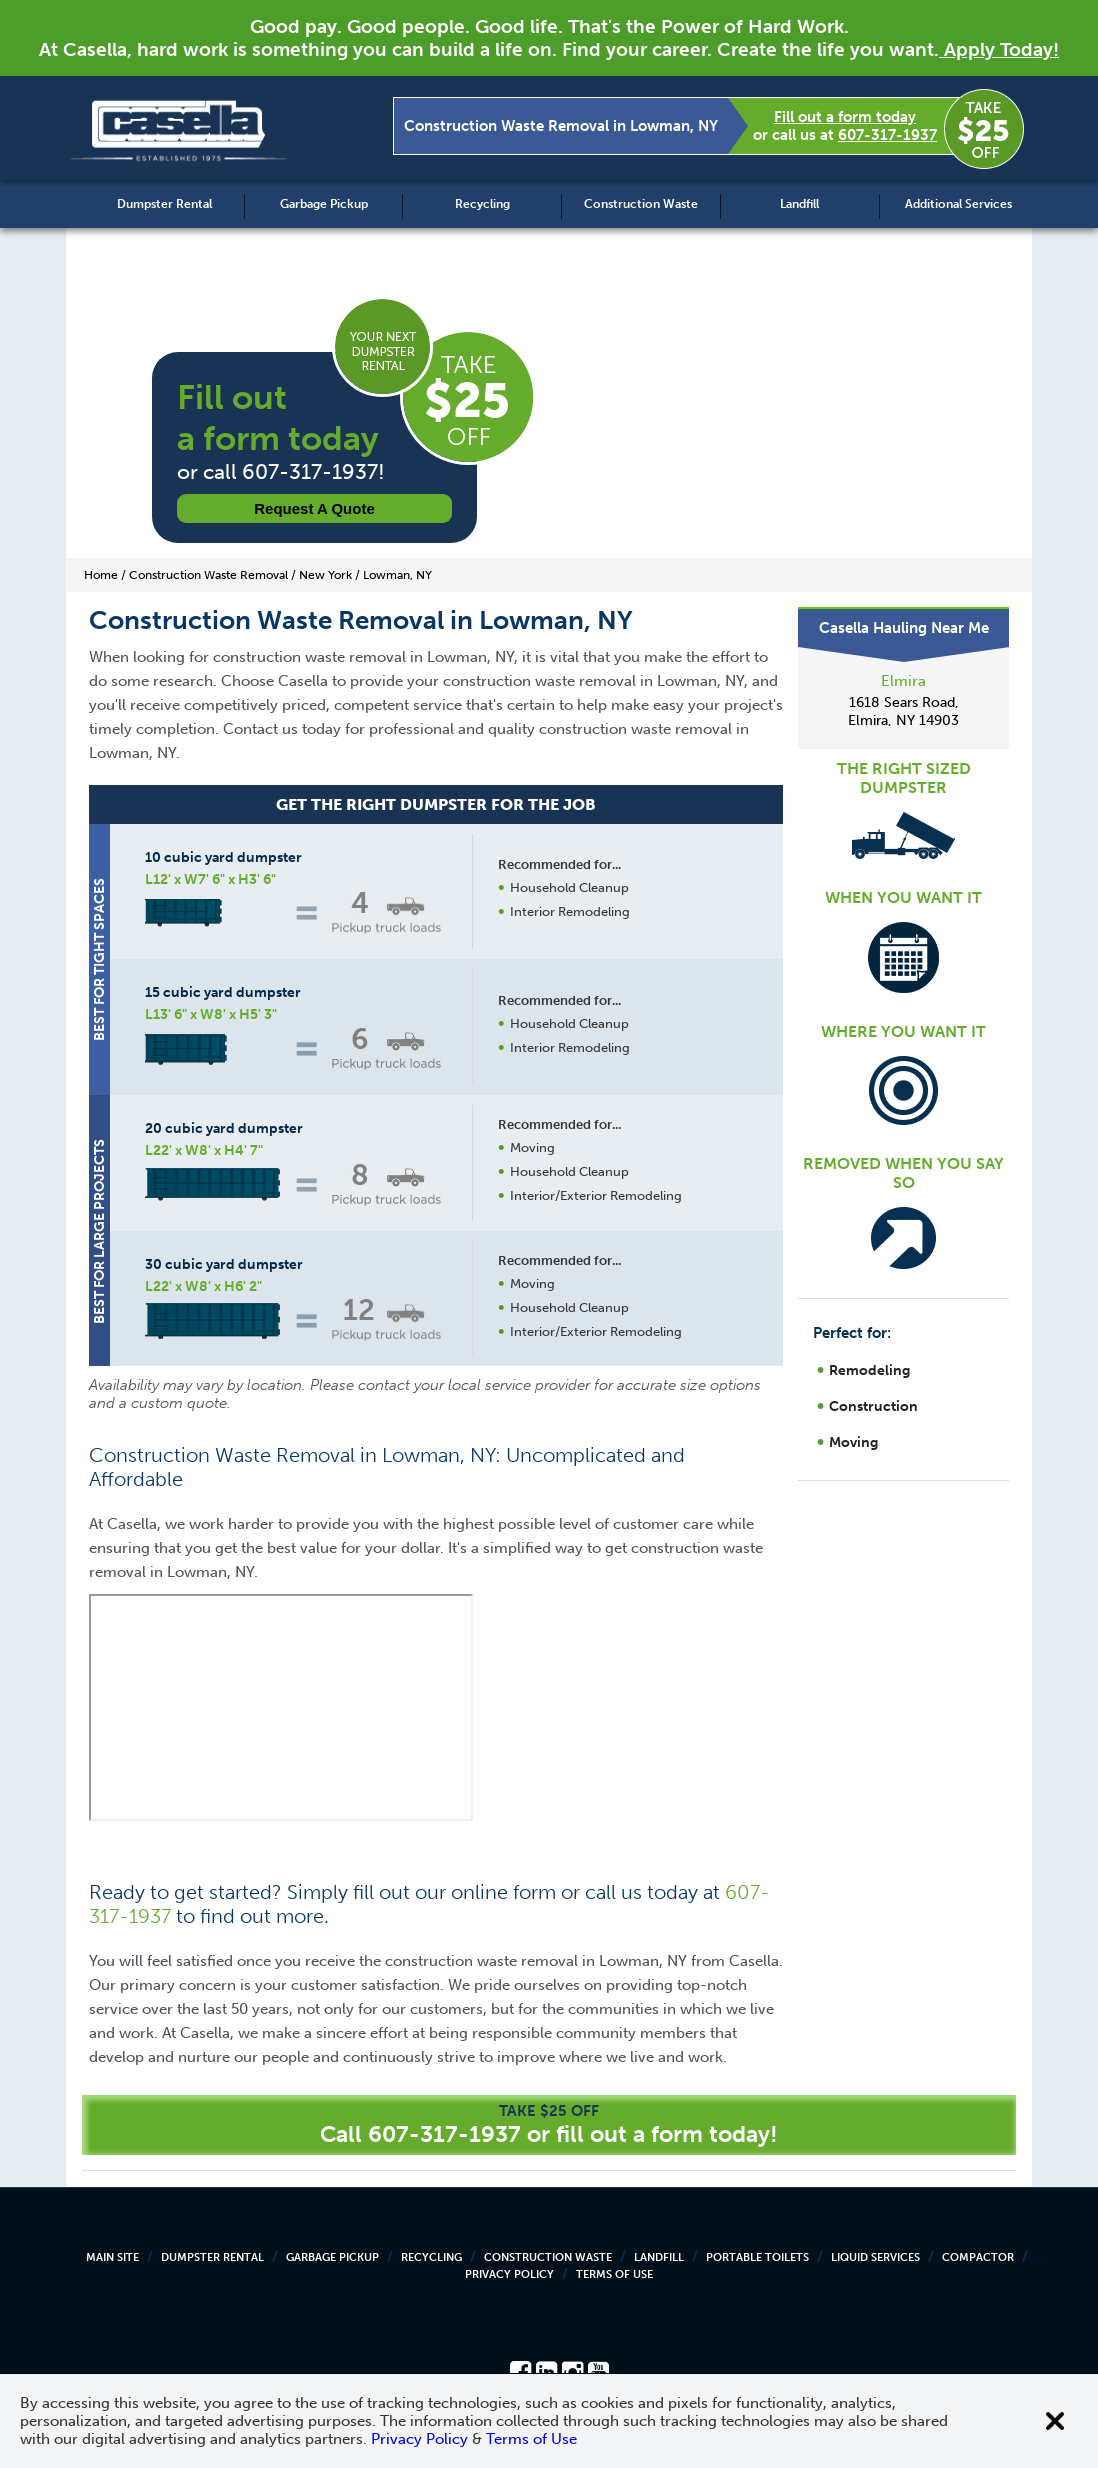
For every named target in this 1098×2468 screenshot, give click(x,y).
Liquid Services (875, 2257)
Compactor (978, 2257)
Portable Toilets (757, 2257)
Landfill (799, 204)
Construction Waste (641, 204)
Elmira (903, 681)
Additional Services (958, 204)
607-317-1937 (887, 135)
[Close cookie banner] (1055, 2421)
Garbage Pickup (324, 204)
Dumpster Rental (164, 204)
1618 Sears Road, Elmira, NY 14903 (903, 711)
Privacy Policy (509, 2274)
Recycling (482, 204)
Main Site (112, 2257)
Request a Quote (314, 508)
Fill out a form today (845, 117)
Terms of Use (614, 2274)
